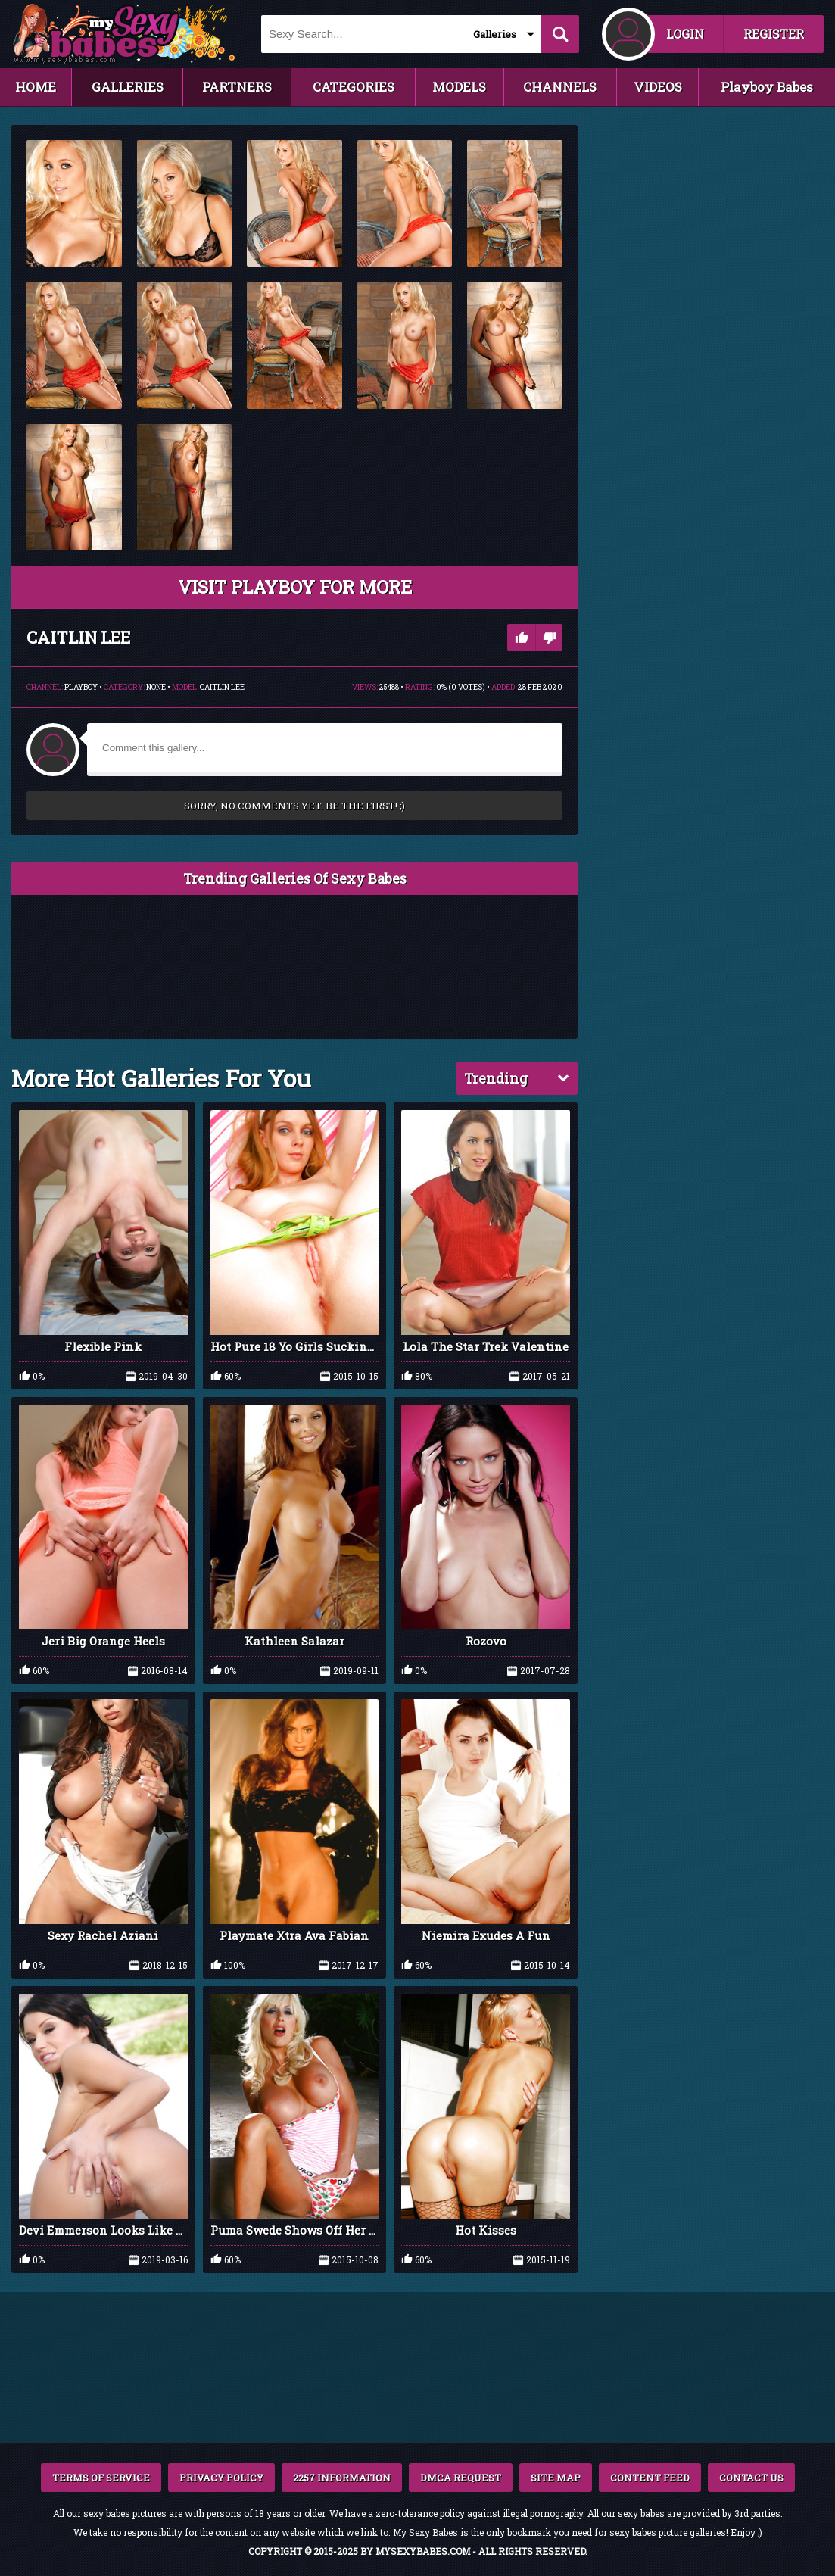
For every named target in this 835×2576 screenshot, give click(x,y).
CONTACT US (751, 2477)
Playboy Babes (767, 86)
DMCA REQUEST (460, 2477)
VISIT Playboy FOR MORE (295, 587)
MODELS (459, 86)
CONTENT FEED (650, 2477)
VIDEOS (658, 86)
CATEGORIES (353, 86)
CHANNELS (560, 86)
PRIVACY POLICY (221, 2477)
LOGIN (685, 34)
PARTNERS (237, 86)
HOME (35, 86)
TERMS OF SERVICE (101, 2477)
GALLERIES (128, 86)
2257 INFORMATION (342, 2477)
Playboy (81, 687)
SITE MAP (556, 2477)
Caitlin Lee (222, 687)
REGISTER (773, 34)
